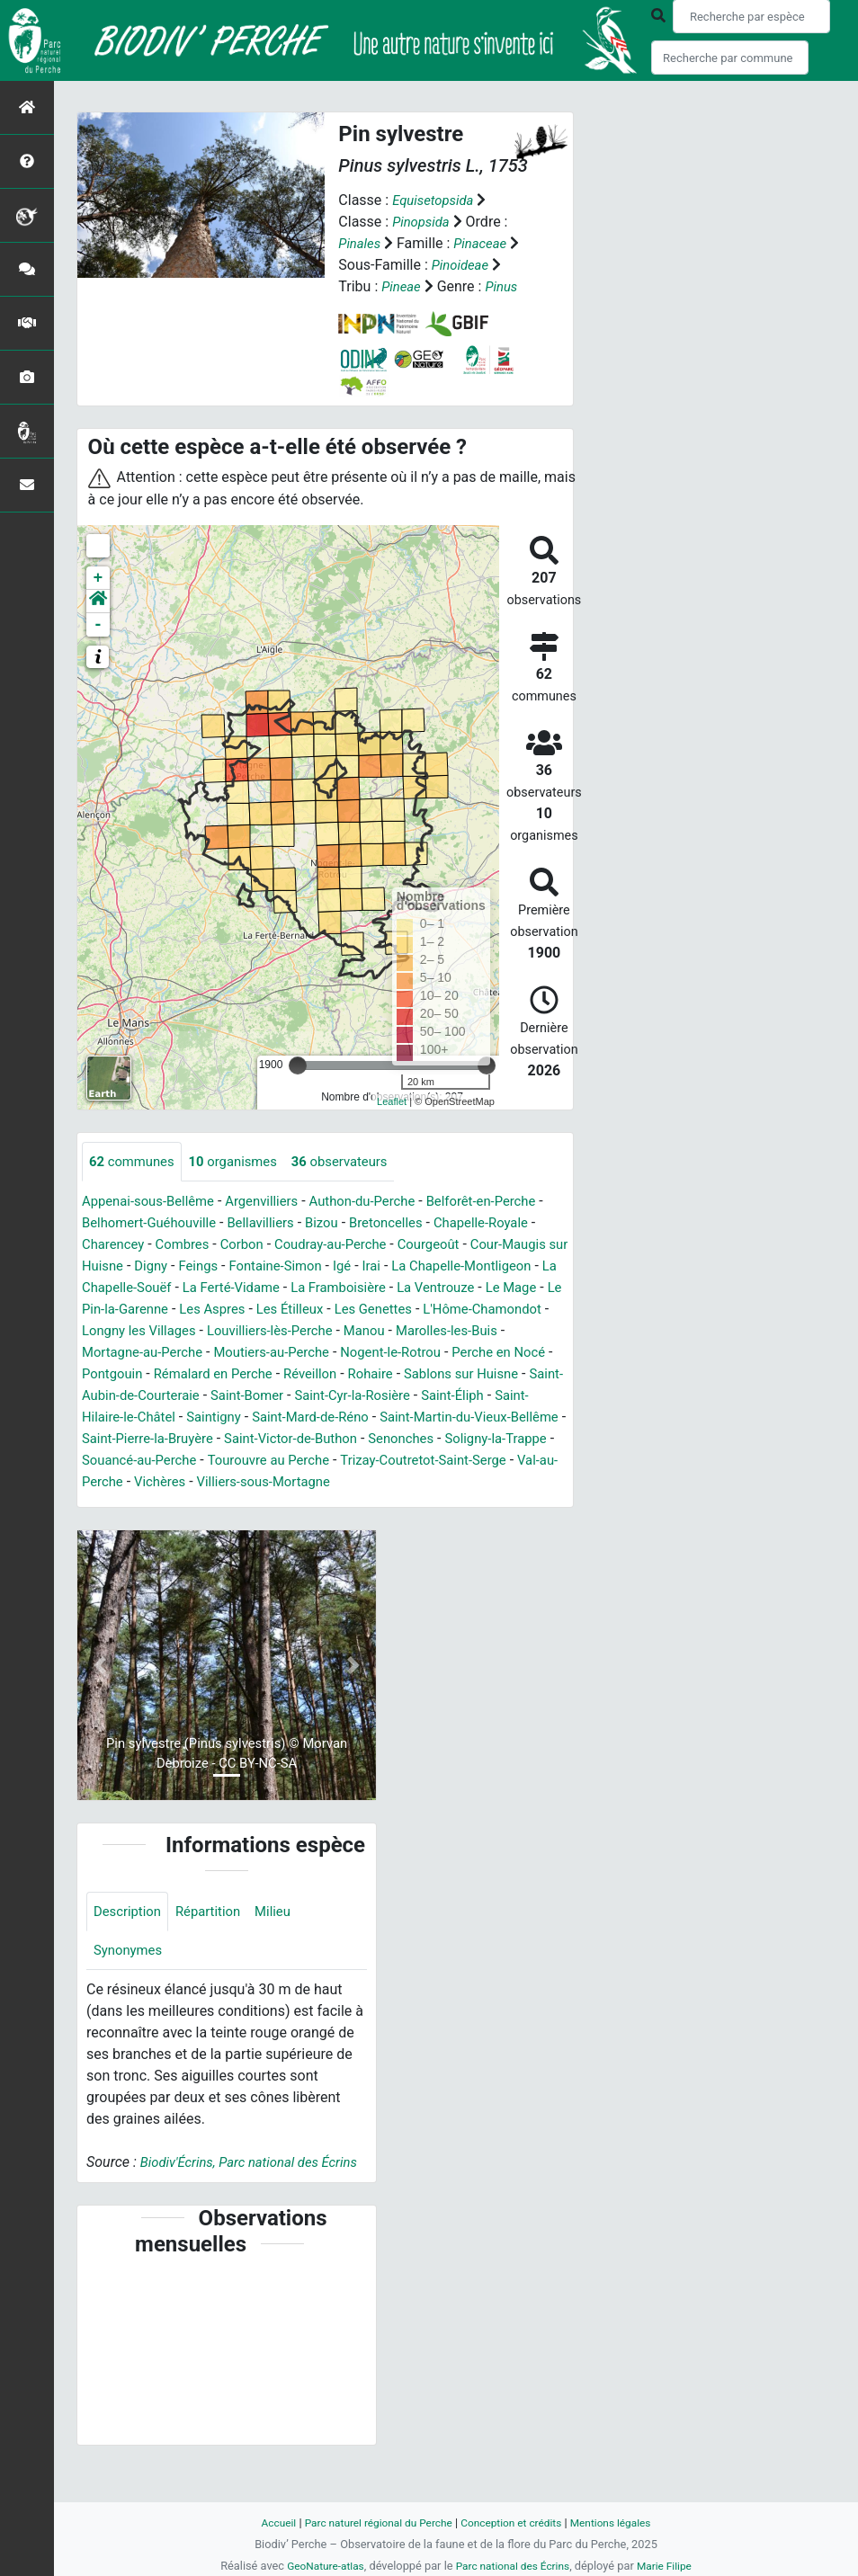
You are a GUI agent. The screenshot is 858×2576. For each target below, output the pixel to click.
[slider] (298, 1065)
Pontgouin (482, 1374)
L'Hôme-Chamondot (298, 1331)
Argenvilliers (275, 1201)
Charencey (229, 1244)
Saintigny (178, 1439)
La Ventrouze (218, 1309)
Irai (92, 1288)
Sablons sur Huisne (411, 1395)
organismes (242, 1161)
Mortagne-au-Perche (470, 1352)
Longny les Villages (434, 1331)
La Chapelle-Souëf (333, 1288)
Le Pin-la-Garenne (393, 1309)
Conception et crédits (514, 2522)
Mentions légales (622, 2522)
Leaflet (392, 1101)
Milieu (284, 1934)
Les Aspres (496, 1309)
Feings (392, 1266)
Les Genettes (181, 1331)
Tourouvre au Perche (337, 1482)
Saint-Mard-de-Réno (282, 1439)
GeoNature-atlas (319, 2565)
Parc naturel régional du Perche (372, 2522)
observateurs (356, 1161)
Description (130, 1934)
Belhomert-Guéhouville (210, 1223)
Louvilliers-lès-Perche (150, 1352)
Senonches (424, 1460)
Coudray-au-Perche (460, 1244)
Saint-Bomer (218, 1417)
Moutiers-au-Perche (144, 1374)
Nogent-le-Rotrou (272, 1374)
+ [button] (98, 577)
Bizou (395, 1223)
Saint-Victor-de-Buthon (307, 1460)
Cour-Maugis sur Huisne (237, 1266)
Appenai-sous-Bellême (153, 1201)
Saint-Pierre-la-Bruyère (153, 1460)
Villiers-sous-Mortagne (368, 1503)
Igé (547, 1266)
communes (135, 1161)
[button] (98, 600)
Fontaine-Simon (475, 1266)
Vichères (257, 1503)
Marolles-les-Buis (339, 1352)
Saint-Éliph (439, 1417)
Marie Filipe (672, 2565)
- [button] (98, 624)
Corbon (366, 1244)
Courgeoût (115, 1266)
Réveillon (250, 1395)
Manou (250, 1352)
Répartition (216, 1934)
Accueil (265, 2522)
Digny (343, 1266)
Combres (302, 1244)
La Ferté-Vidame (454, 1288)
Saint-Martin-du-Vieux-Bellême (453, 1439)
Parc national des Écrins (514, 2565)
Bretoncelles (463, 1223)
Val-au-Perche (174, 1503)
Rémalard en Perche (146, 1395)
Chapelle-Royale (132, 1244)
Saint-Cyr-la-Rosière (331, 1417)
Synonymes (130, 1974)
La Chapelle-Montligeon (188, 1288)
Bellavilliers (329, 1223)
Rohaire (314, 1395)
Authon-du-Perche (383, 1201)
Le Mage (299, 1309)
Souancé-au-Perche (200, 1482)
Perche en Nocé (387, 1374)
